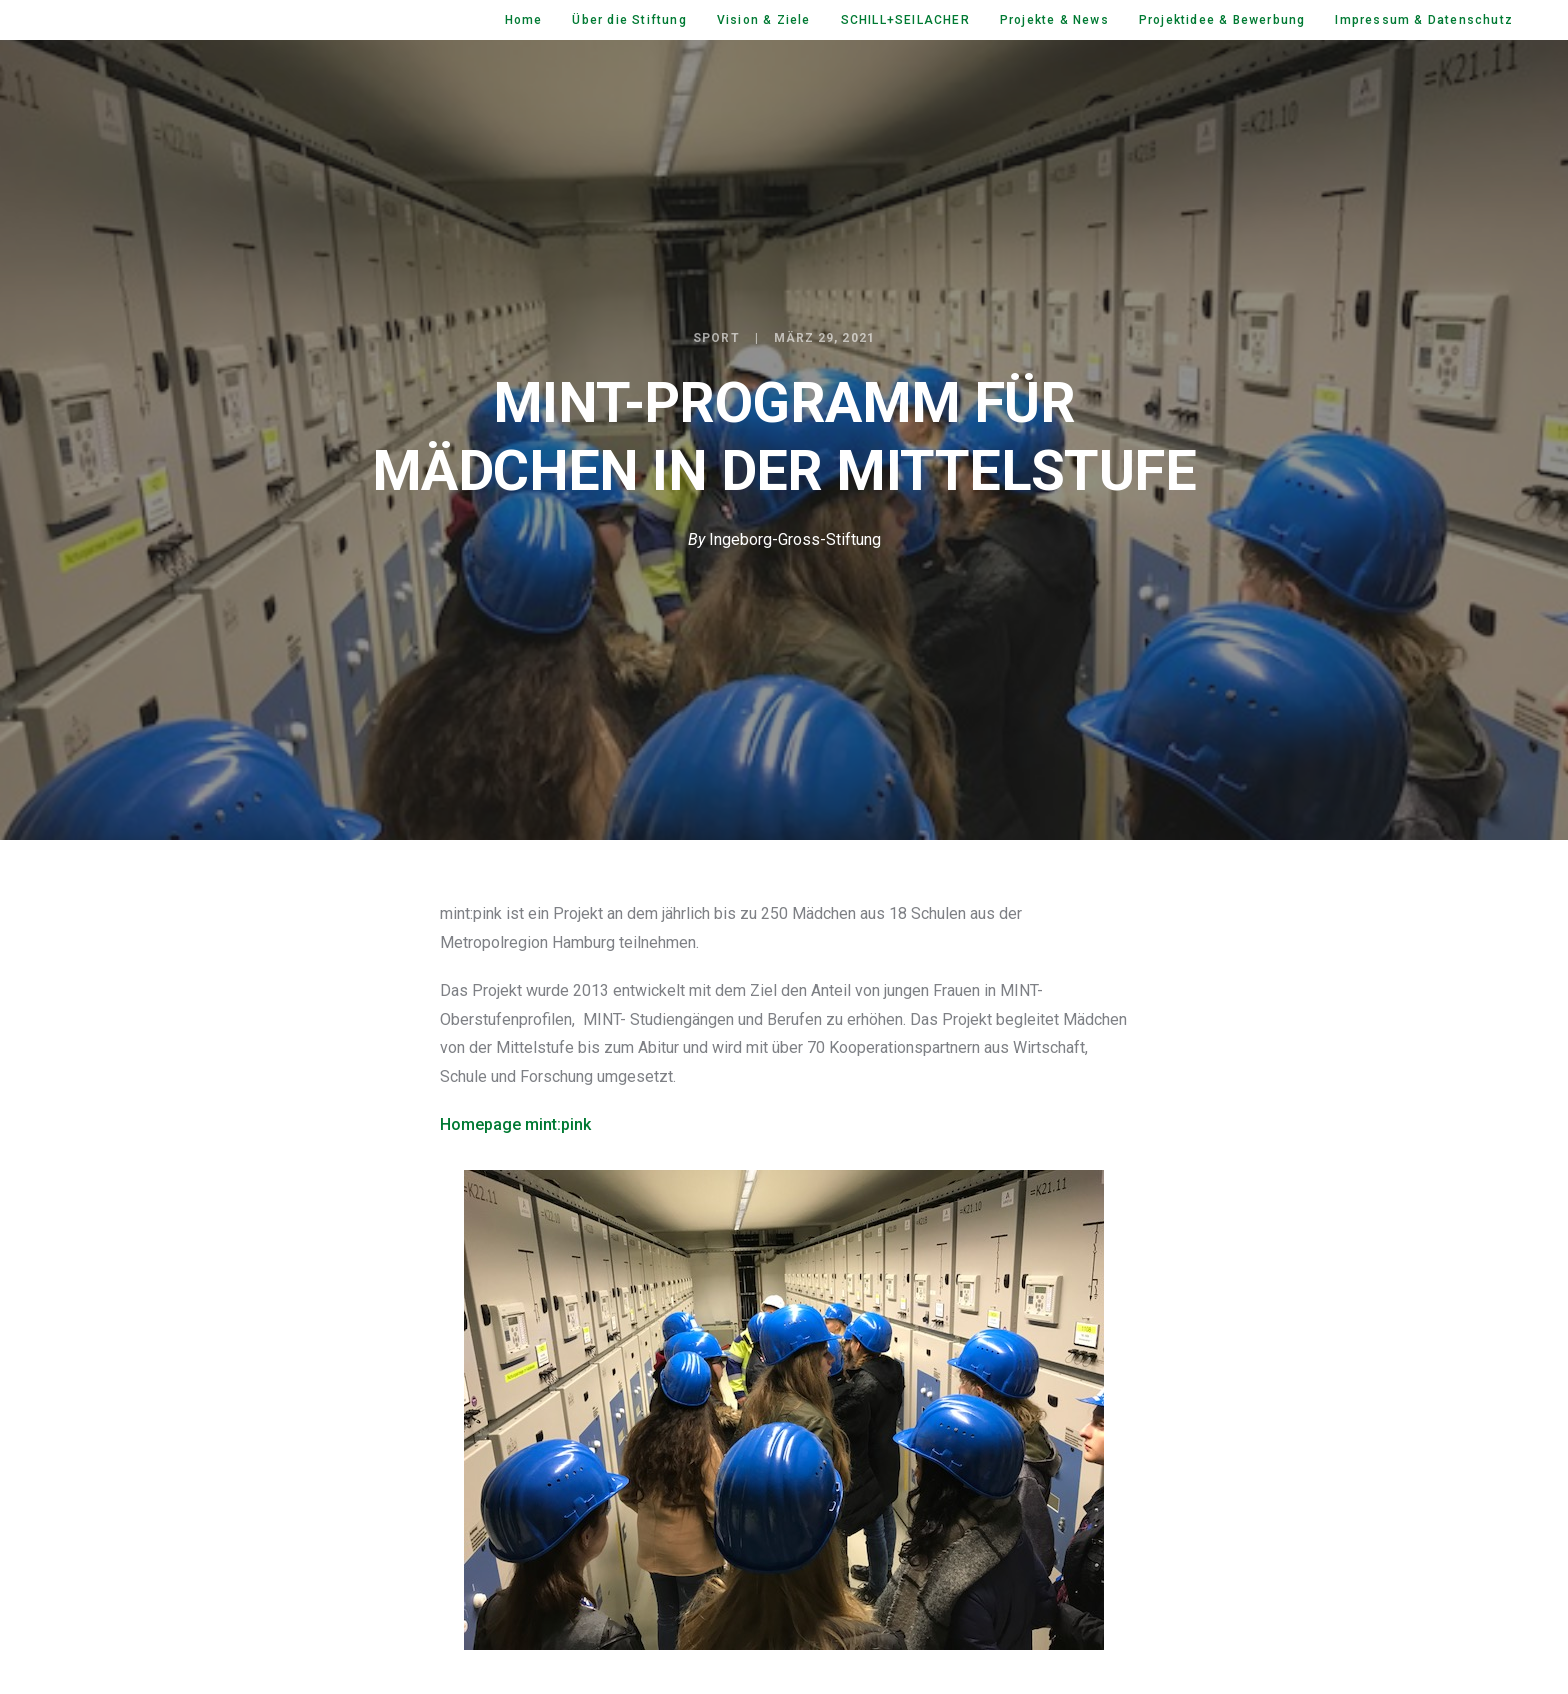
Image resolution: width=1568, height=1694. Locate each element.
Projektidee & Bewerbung (1222, 20)
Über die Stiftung (629, 20)
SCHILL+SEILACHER (905, 20)
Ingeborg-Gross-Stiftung (795, 539)
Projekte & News (1054, 20)
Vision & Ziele (764, 20)
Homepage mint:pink (515, 1124)
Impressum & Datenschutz (1424, 20)
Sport (716, 338)
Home (524, 20)
